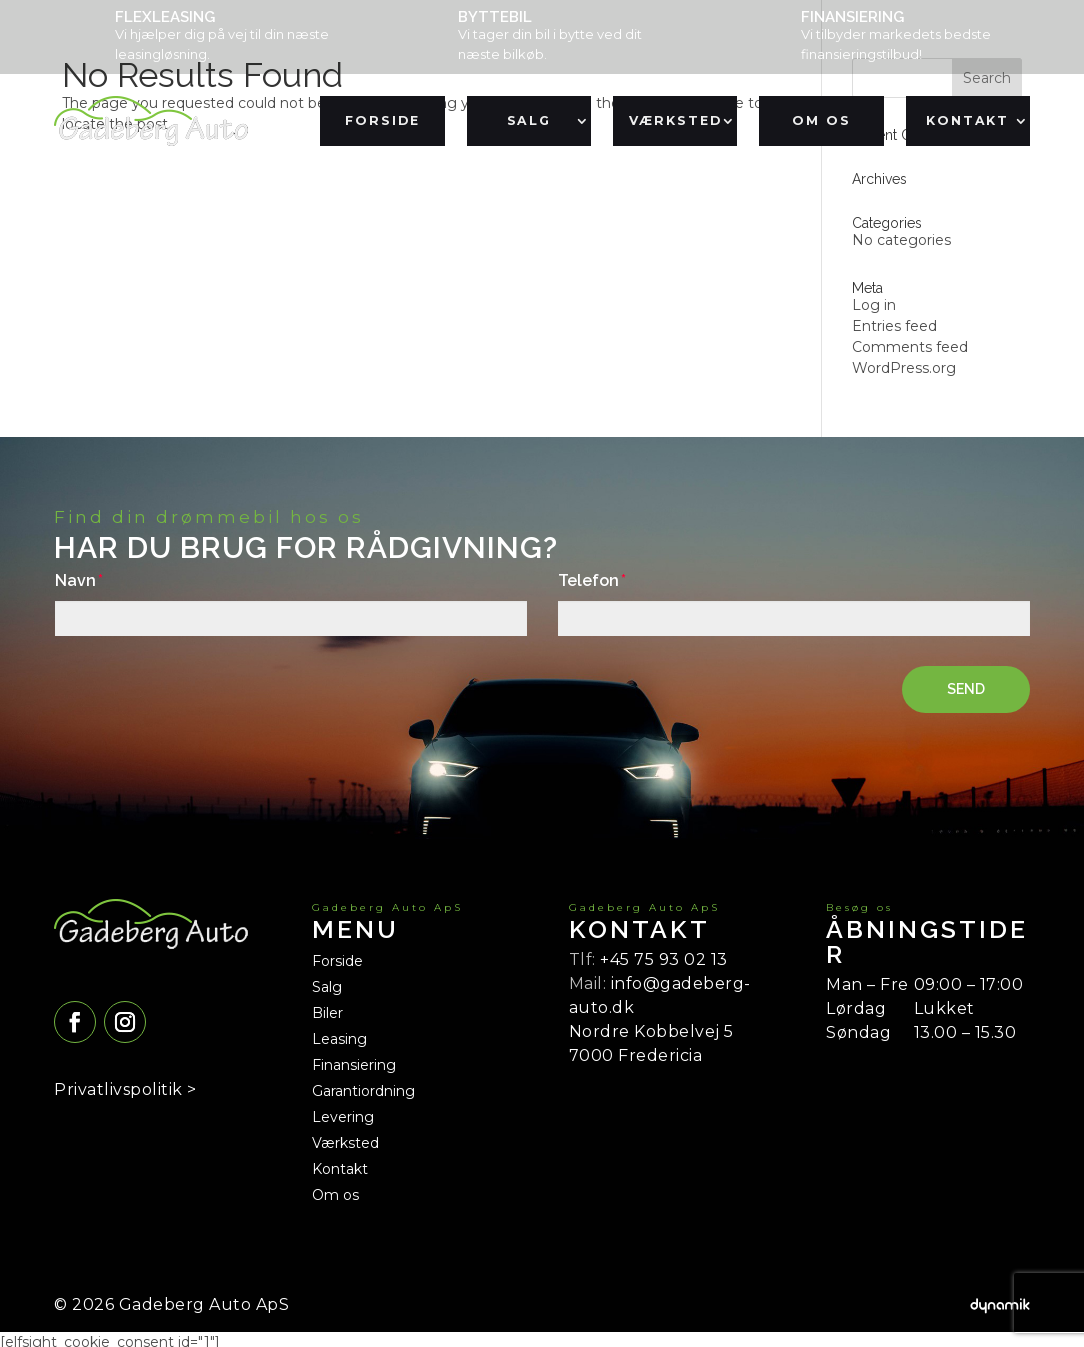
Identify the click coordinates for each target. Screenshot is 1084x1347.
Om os (821, 120)
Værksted (675, 120)
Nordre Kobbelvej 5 (651, 1031)
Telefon (588, 580)
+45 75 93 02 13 (664, 959)
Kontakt (967, 120)
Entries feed (894, 326)
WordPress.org (904, 368)
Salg (529, 120)
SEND (966, 689)
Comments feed (910, 347)
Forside (383, 120)
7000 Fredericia (636, 1055)
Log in (874, 305)
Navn (75, 580)
